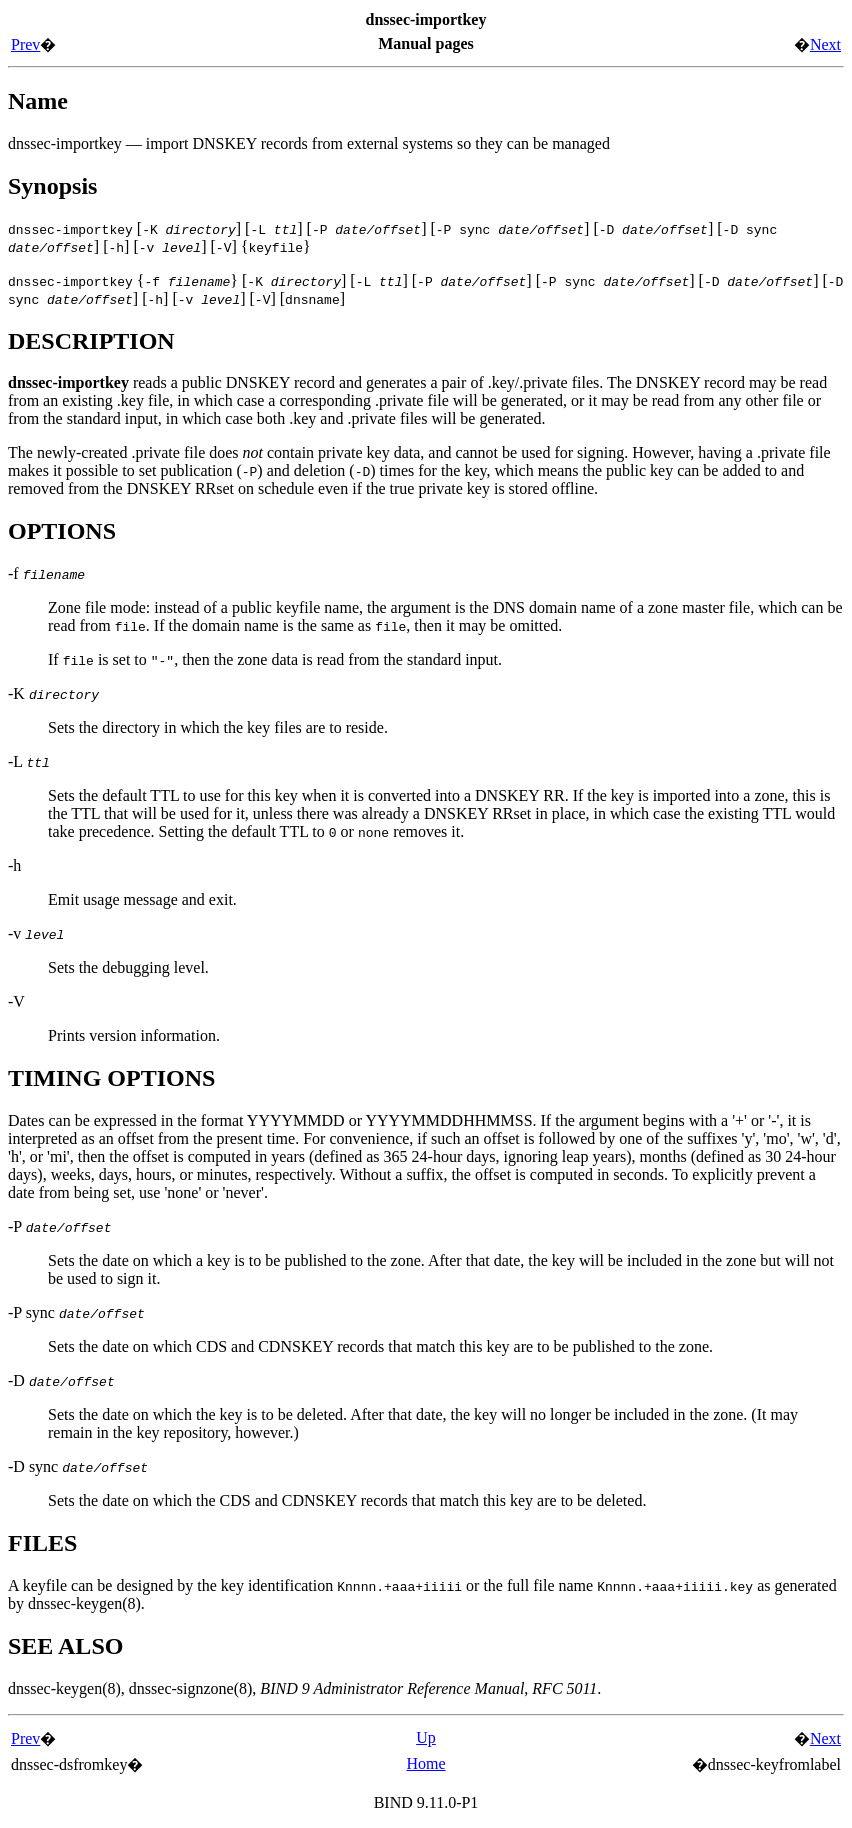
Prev (25, 44)
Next (825, 44)
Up (426, 1737)
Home (425, 1763)
